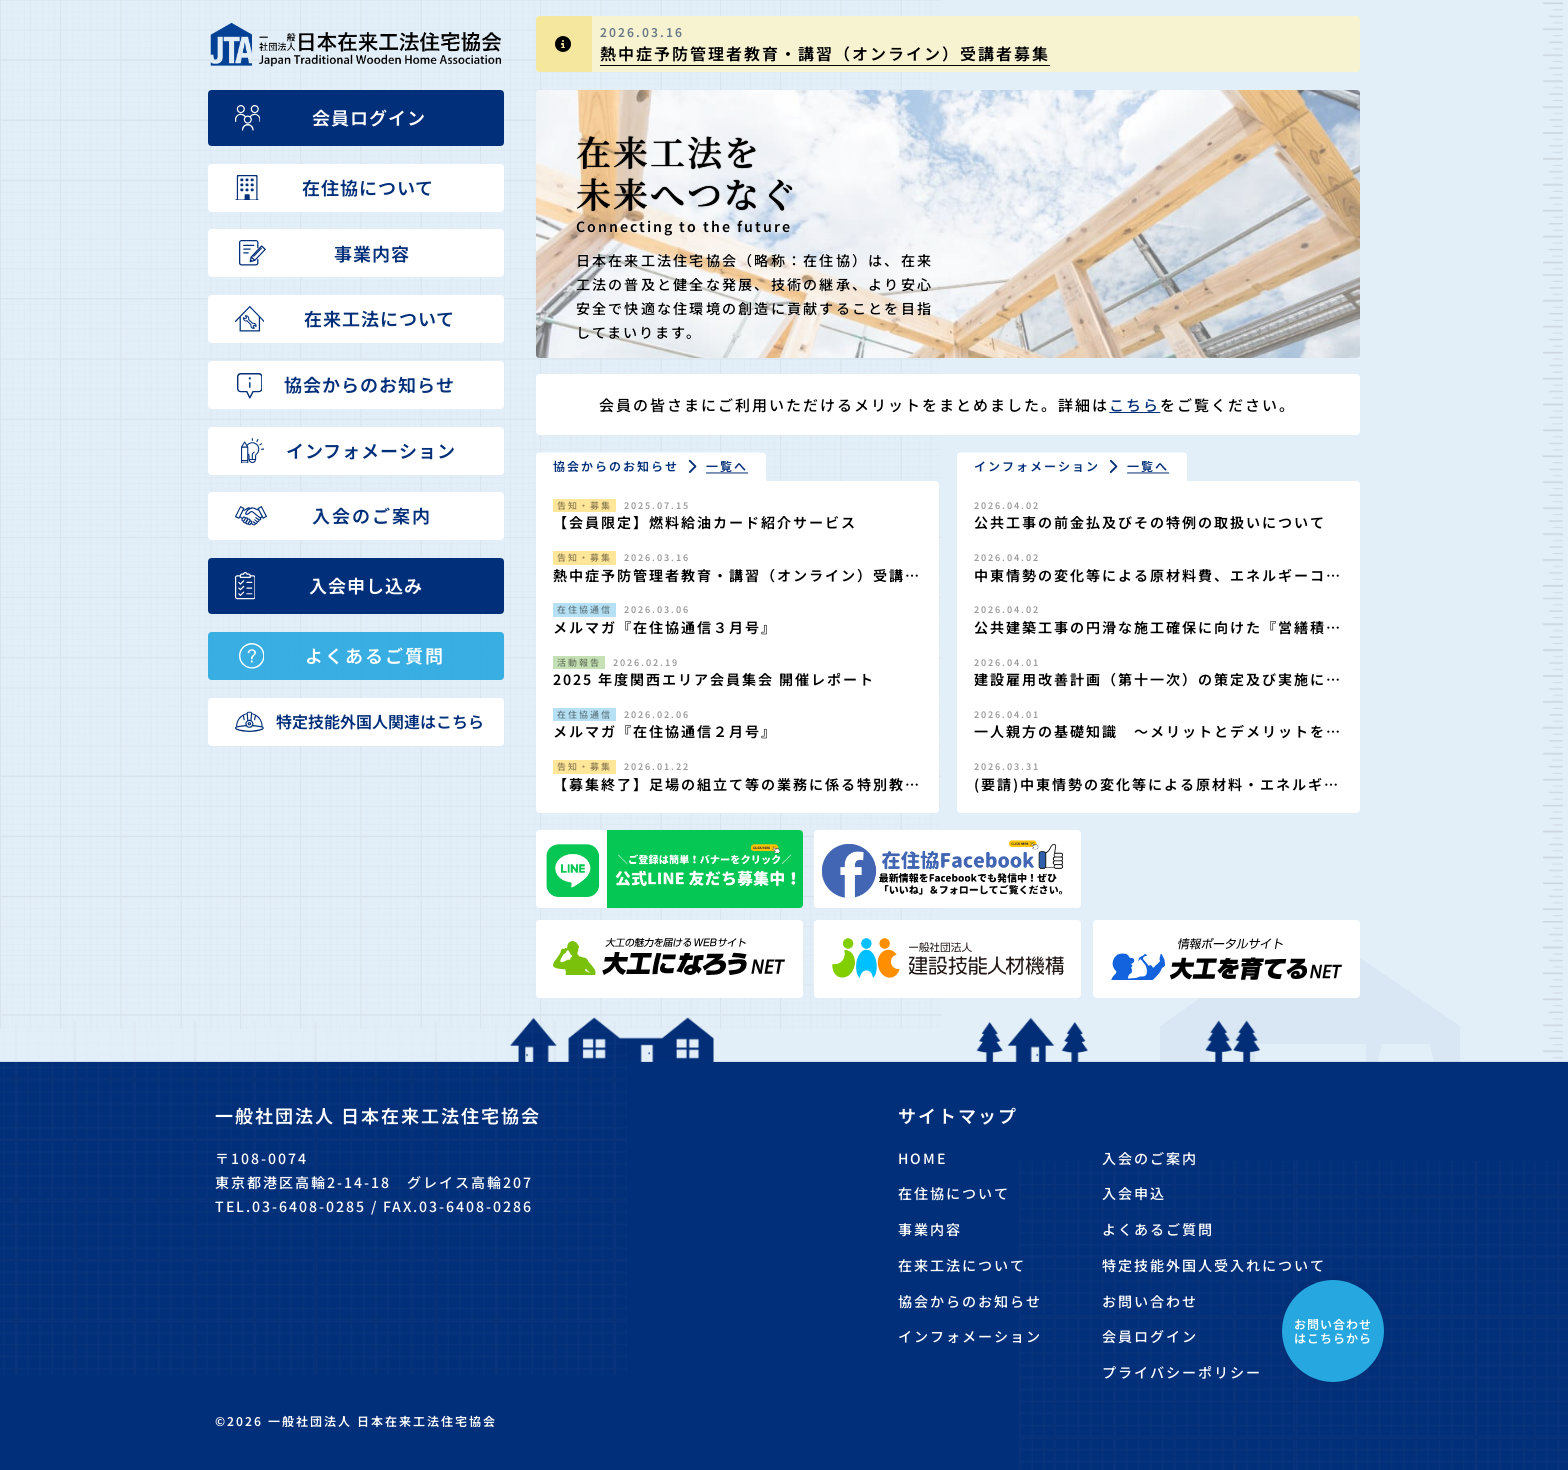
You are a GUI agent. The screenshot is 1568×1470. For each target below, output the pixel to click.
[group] (948, 44)
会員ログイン (1150, 1336)
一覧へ (727, 466)
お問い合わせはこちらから (1333, 1330)
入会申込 (1134, 1193)
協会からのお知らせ (970, 1301)
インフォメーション (970, 1336)
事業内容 (930, 1229)
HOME (922, 1158)
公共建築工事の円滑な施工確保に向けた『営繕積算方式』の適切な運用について (1150, 637)
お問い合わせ (1150, 1301)
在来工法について (962, 1265)
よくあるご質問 (1158, 1229)
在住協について (954, 1193)
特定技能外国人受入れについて (1214, 1265)
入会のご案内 (1150, 1158)
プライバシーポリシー (1182, 1372)
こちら (1134, 404)
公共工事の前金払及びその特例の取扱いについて (1150, 522)
